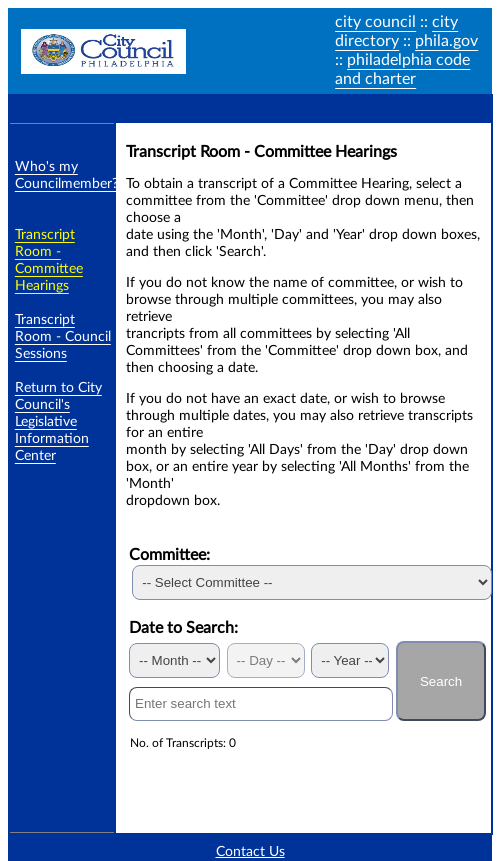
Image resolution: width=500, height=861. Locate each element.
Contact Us (250, 852)
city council (375, 22)
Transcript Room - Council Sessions (63, 337)
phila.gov (446, 41)
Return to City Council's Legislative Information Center (58, 422)
